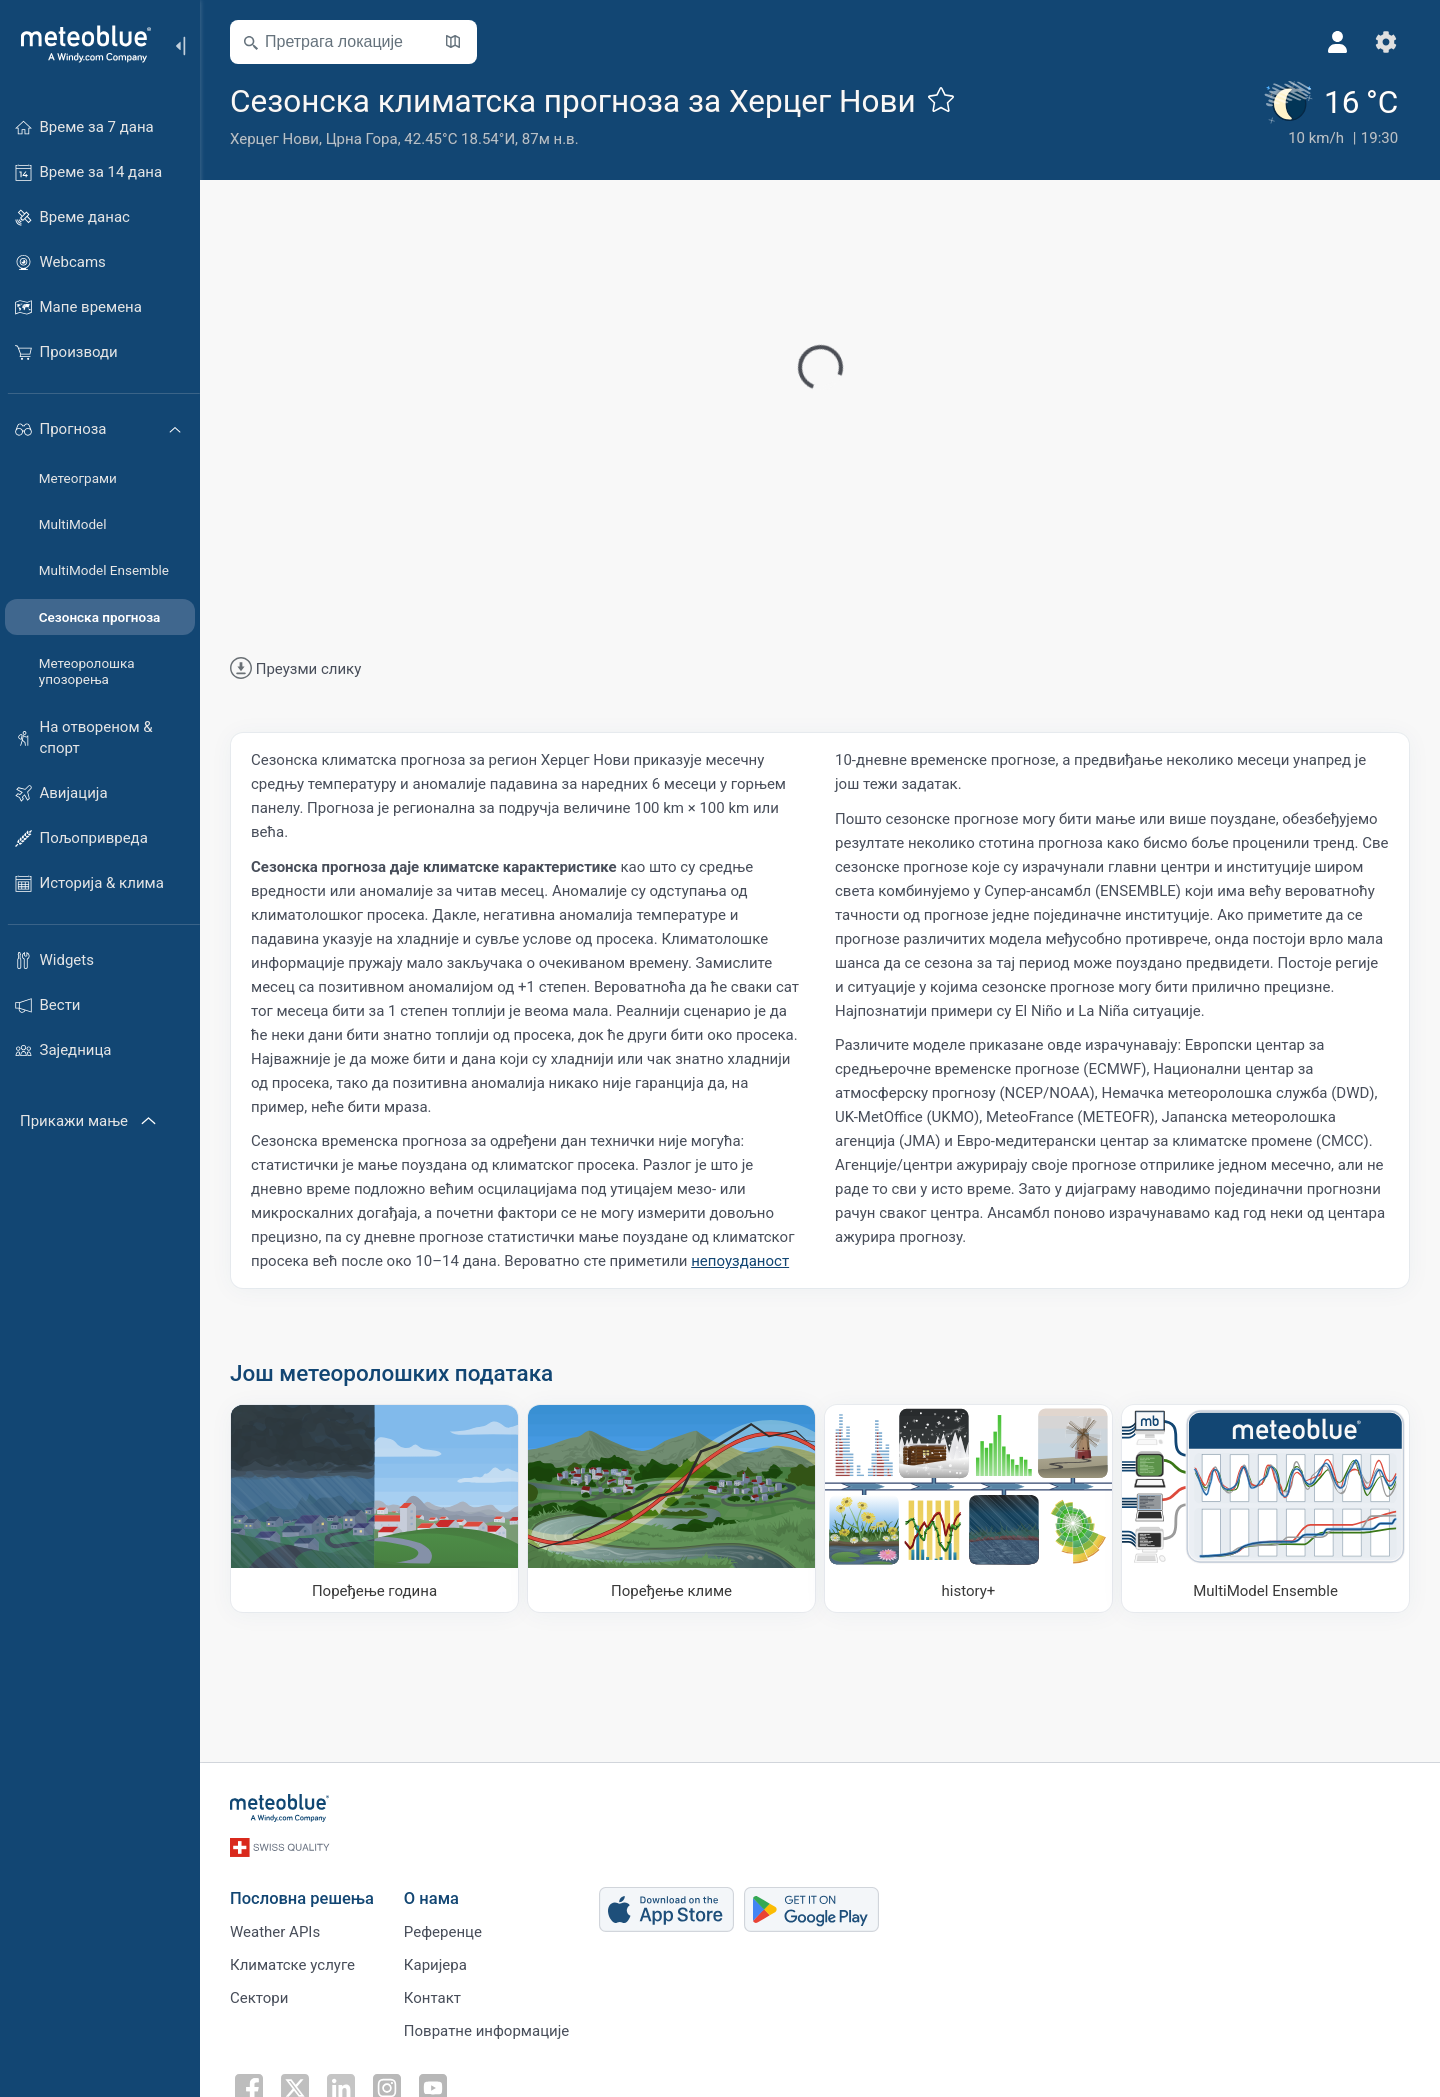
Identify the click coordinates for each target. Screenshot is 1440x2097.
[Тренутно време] (1330, 115)
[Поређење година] (374, 1508)
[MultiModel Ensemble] (1265, 1508)
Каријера (435, 1965)
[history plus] (968, 1508)
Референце (443, 1932)
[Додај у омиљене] (941, 99)
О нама (431, 1898)
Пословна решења (302, 1898)
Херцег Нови (274, 139)
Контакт (432, 1998)
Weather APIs (275, 1932)
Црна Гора (362, 139)
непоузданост (740, 1261)
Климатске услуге (292, 1965)
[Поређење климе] (671, 1508)
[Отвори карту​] (453, 42)
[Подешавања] (1386, 42)
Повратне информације (486, 2031)
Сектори (259, 1998)
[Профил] (1338, 42)
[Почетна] (79, 44)
